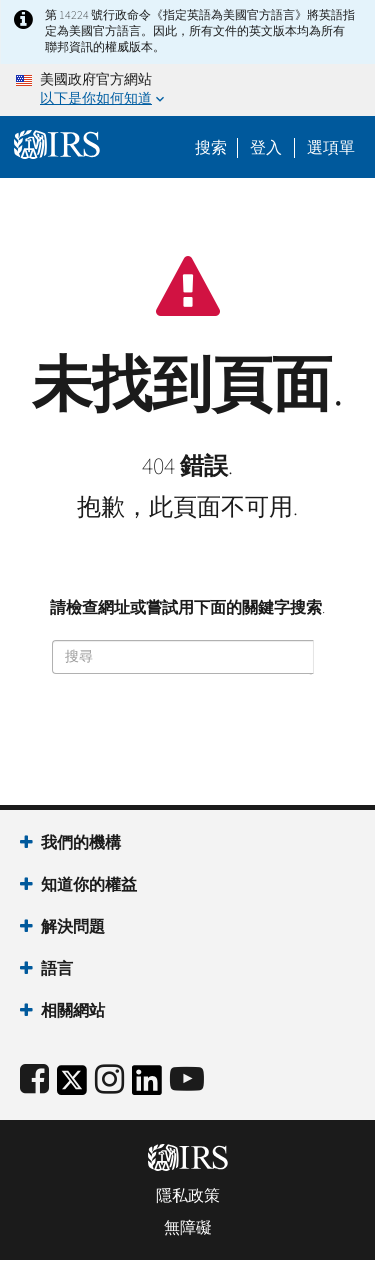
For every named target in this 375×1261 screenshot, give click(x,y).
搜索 (211, 148)
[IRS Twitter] (72, 1086)
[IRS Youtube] (187, 1080)
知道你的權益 (89, 885)
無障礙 (188, 1228)
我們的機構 (81, 843)
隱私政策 (188, 1196)
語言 (57, 969)
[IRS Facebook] (34, 1080)
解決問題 (73, 927)
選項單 (331, 148)
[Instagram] (109, 1080)
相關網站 (73, 1011)
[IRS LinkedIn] (147, 1086)
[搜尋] (183, 657)
